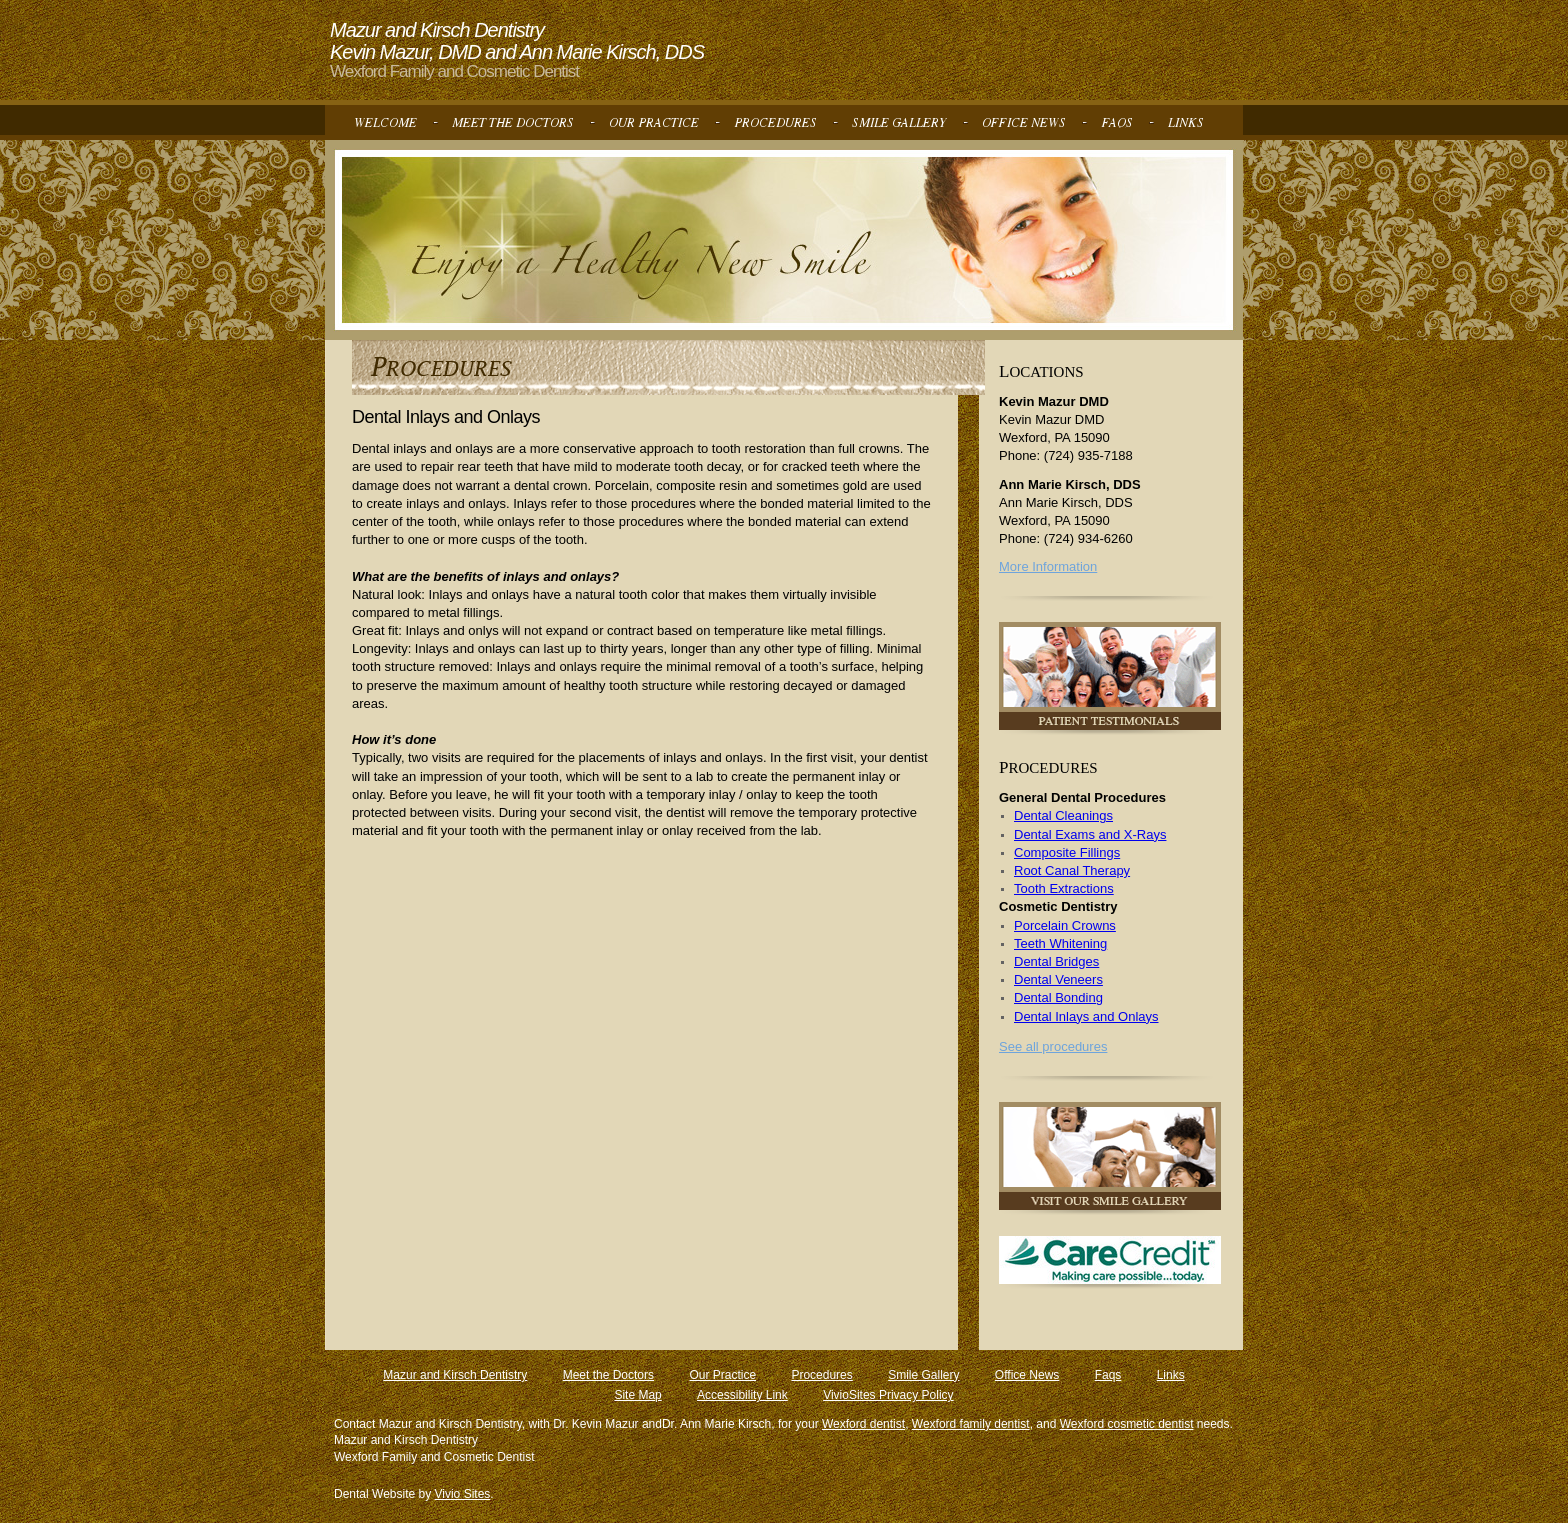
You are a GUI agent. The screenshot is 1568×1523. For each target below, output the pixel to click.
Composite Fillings (1067, 852)
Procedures (821, 1375)
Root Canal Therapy (1072, 870)
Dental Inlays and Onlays (1086, 1016)
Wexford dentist (863, 1424)
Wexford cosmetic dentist (1127, 1424)
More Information (1048, 566)
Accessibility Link (742, 1395)
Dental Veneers (1058, 979)
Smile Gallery (923, 1375)
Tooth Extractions (1064, 888)
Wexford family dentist (971, 1424)
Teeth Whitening (1060, 943)
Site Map (637, 1395)
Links (1171, 1375)
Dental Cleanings (1063, 815)
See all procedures (1053, 1046)
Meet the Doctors (608, 1375)
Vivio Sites (463, 1494)
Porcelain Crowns (1065, 925)
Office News (1027, 1375)
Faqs (1108, 1375)
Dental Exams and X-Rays (1090, 834)
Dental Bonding (1058, 997)
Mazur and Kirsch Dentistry (455, 1375)
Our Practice (722, 1375)
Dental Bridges (1056, 961)
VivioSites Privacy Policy (888, 1395)
